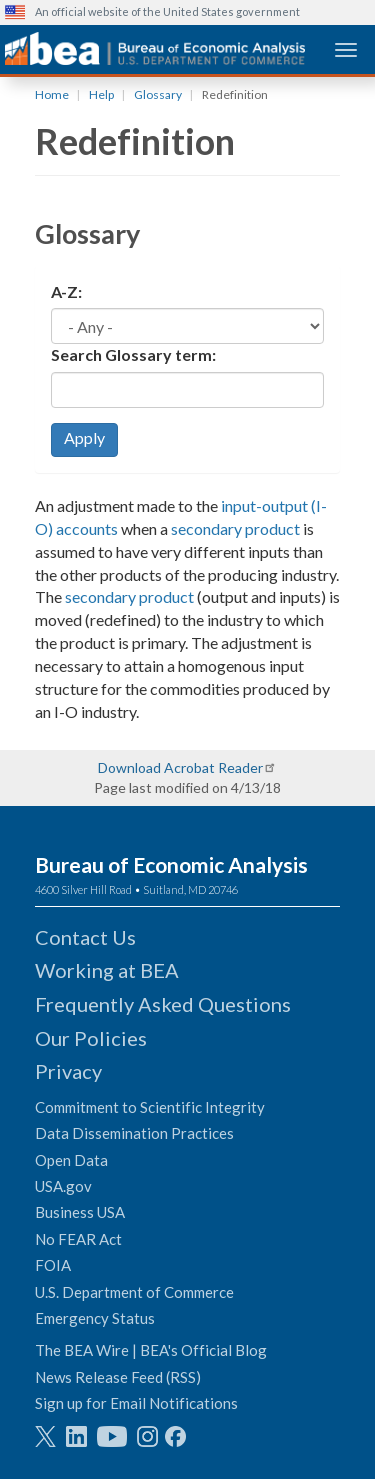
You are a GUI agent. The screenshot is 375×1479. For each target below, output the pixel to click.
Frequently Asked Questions (163, 1004)
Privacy (68, 1071)
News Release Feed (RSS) (118, 1377)
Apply (84, 437)
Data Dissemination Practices (134, 1133)
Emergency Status (95, 1318)
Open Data (71, 1160)
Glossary (158, 94)
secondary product (235, 528)
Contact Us (85, 937)
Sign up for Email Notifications (136, 1403)
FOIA (53, 1265)
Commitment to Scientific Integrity (150, 1107)
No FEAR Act (78, 1239)
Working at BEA (107, 970)
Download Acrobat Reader (180, 767)
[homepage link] (155, 48)
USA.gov (63, 1186)
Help (101, 94)
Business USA (80, 1212)
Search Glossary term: (133, 354)
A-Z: (66, 291)
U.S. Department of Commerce (134, 1292)
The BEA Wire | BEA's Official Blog (151, 1350)
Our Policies (91, 1038)
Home (52, 94)
